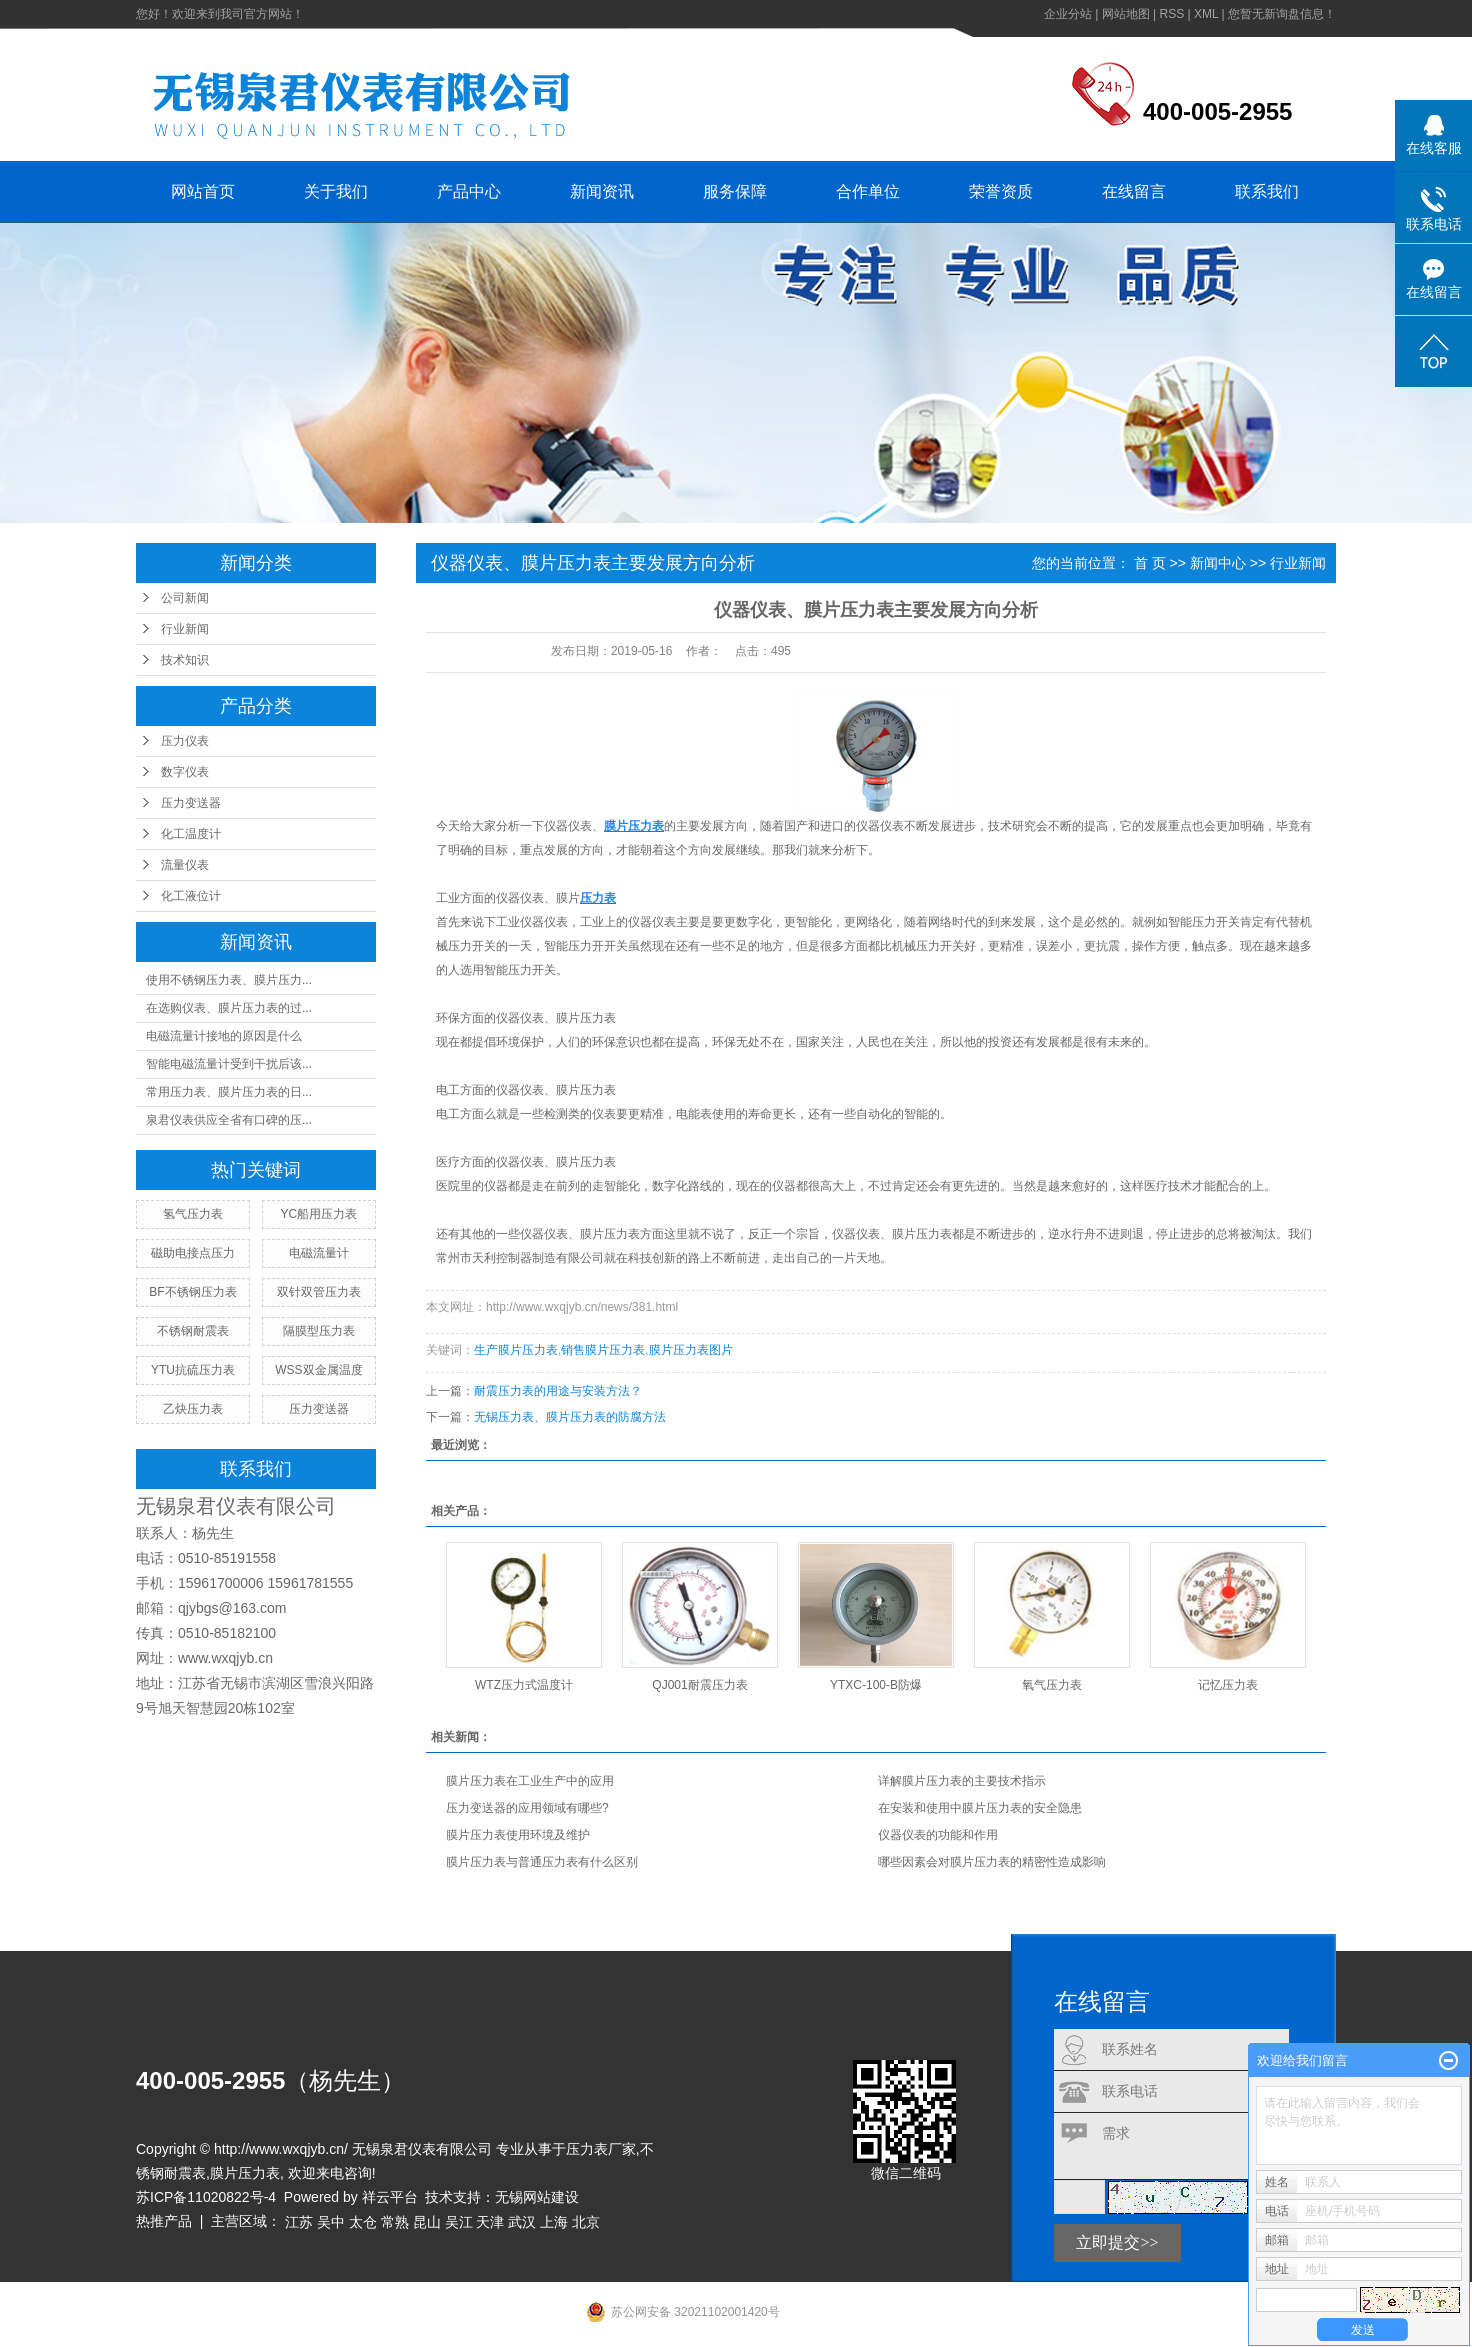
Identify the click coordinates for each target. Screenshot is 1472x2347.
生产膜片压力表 (516, 1350)
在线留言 (1134, 191)
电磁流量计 (319, 1253)
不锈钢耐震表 (193, 1331)
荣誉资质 (1001, 191)
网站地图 (1126, 14)
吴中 (331, 2222)
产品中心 (469, 191)
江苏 (299, 2222)
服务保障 (735, 191)
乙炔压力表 (193, 1409)
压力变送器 (191, 803)
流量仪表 (185, 865)
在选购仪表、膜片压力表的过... (229, 1008)
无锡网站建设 (537, 2197)
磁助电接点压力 (193, 1253)
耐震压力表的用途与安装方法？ (558, 1391)
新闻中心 (1218, 563)
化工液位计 (191, 896)
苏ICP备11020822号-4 (206, 2197)
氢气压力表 (193, 1214)
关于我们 (336, 191)
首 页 (1150, 563)
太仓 (363, 2222)
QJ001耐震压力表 (699, 1685)
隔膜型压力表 (319, 1331)
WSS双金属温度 (318, 1370)
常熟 (395, 2222)
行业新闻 (185, 629)
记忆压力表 (1228, 1685)
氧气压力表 (1052, 1685)
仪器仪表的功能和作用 (938, 1835)
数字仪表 (185, 772)
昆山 (427, 2222)
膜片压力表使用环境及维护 (518, 1835)
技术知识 (185, 660)
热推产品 (164, 2221)
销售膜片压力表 (603, 1350)
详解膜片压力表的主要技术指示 (962, 1781)
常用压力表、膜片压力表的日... (229, 1092)
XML (1206, 14)
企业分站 (1068, 14)
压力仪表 (185, 741)
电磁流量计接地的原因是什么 (224, 1036)
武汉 (522, 2222)
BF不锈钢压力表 (192, 1292)
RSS (1171, 14)
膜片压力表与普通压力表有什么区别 (542, 1862)
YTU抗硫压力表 (193, 1370)
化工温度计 (191, 834)
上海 (554, 2222)
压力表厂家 (601, 2149)
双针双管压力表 (319, 1292)
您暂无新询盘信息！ (1282, 14)
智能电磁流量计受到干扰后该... (229, 1064)
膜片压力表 (245, 2173)
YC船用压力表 (319, 1214)
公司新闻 (185, 598)
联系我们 (1267, 191)
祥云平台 (390, 2197)
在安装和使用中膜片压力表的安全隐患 (980, 1808)
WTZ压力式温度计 (524, 1685)
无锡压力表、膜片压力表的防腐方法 (570, 1417)
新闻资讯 (602, 191)
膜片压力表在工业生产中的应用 (530, 1781)
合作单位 (868, 191)
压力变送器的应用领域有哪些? (527, 1808)
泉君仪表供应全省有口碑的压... (229, 1120)
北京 (586, 2222)
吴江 (459, 2222)
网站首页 (203, 191)
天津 (490, 2222)
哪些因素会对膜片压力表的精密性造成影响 (992, 1862)
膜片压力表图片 (691, 1350)
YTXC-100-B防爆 (876, 1685)
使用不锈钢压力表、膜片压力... (229, 980)
